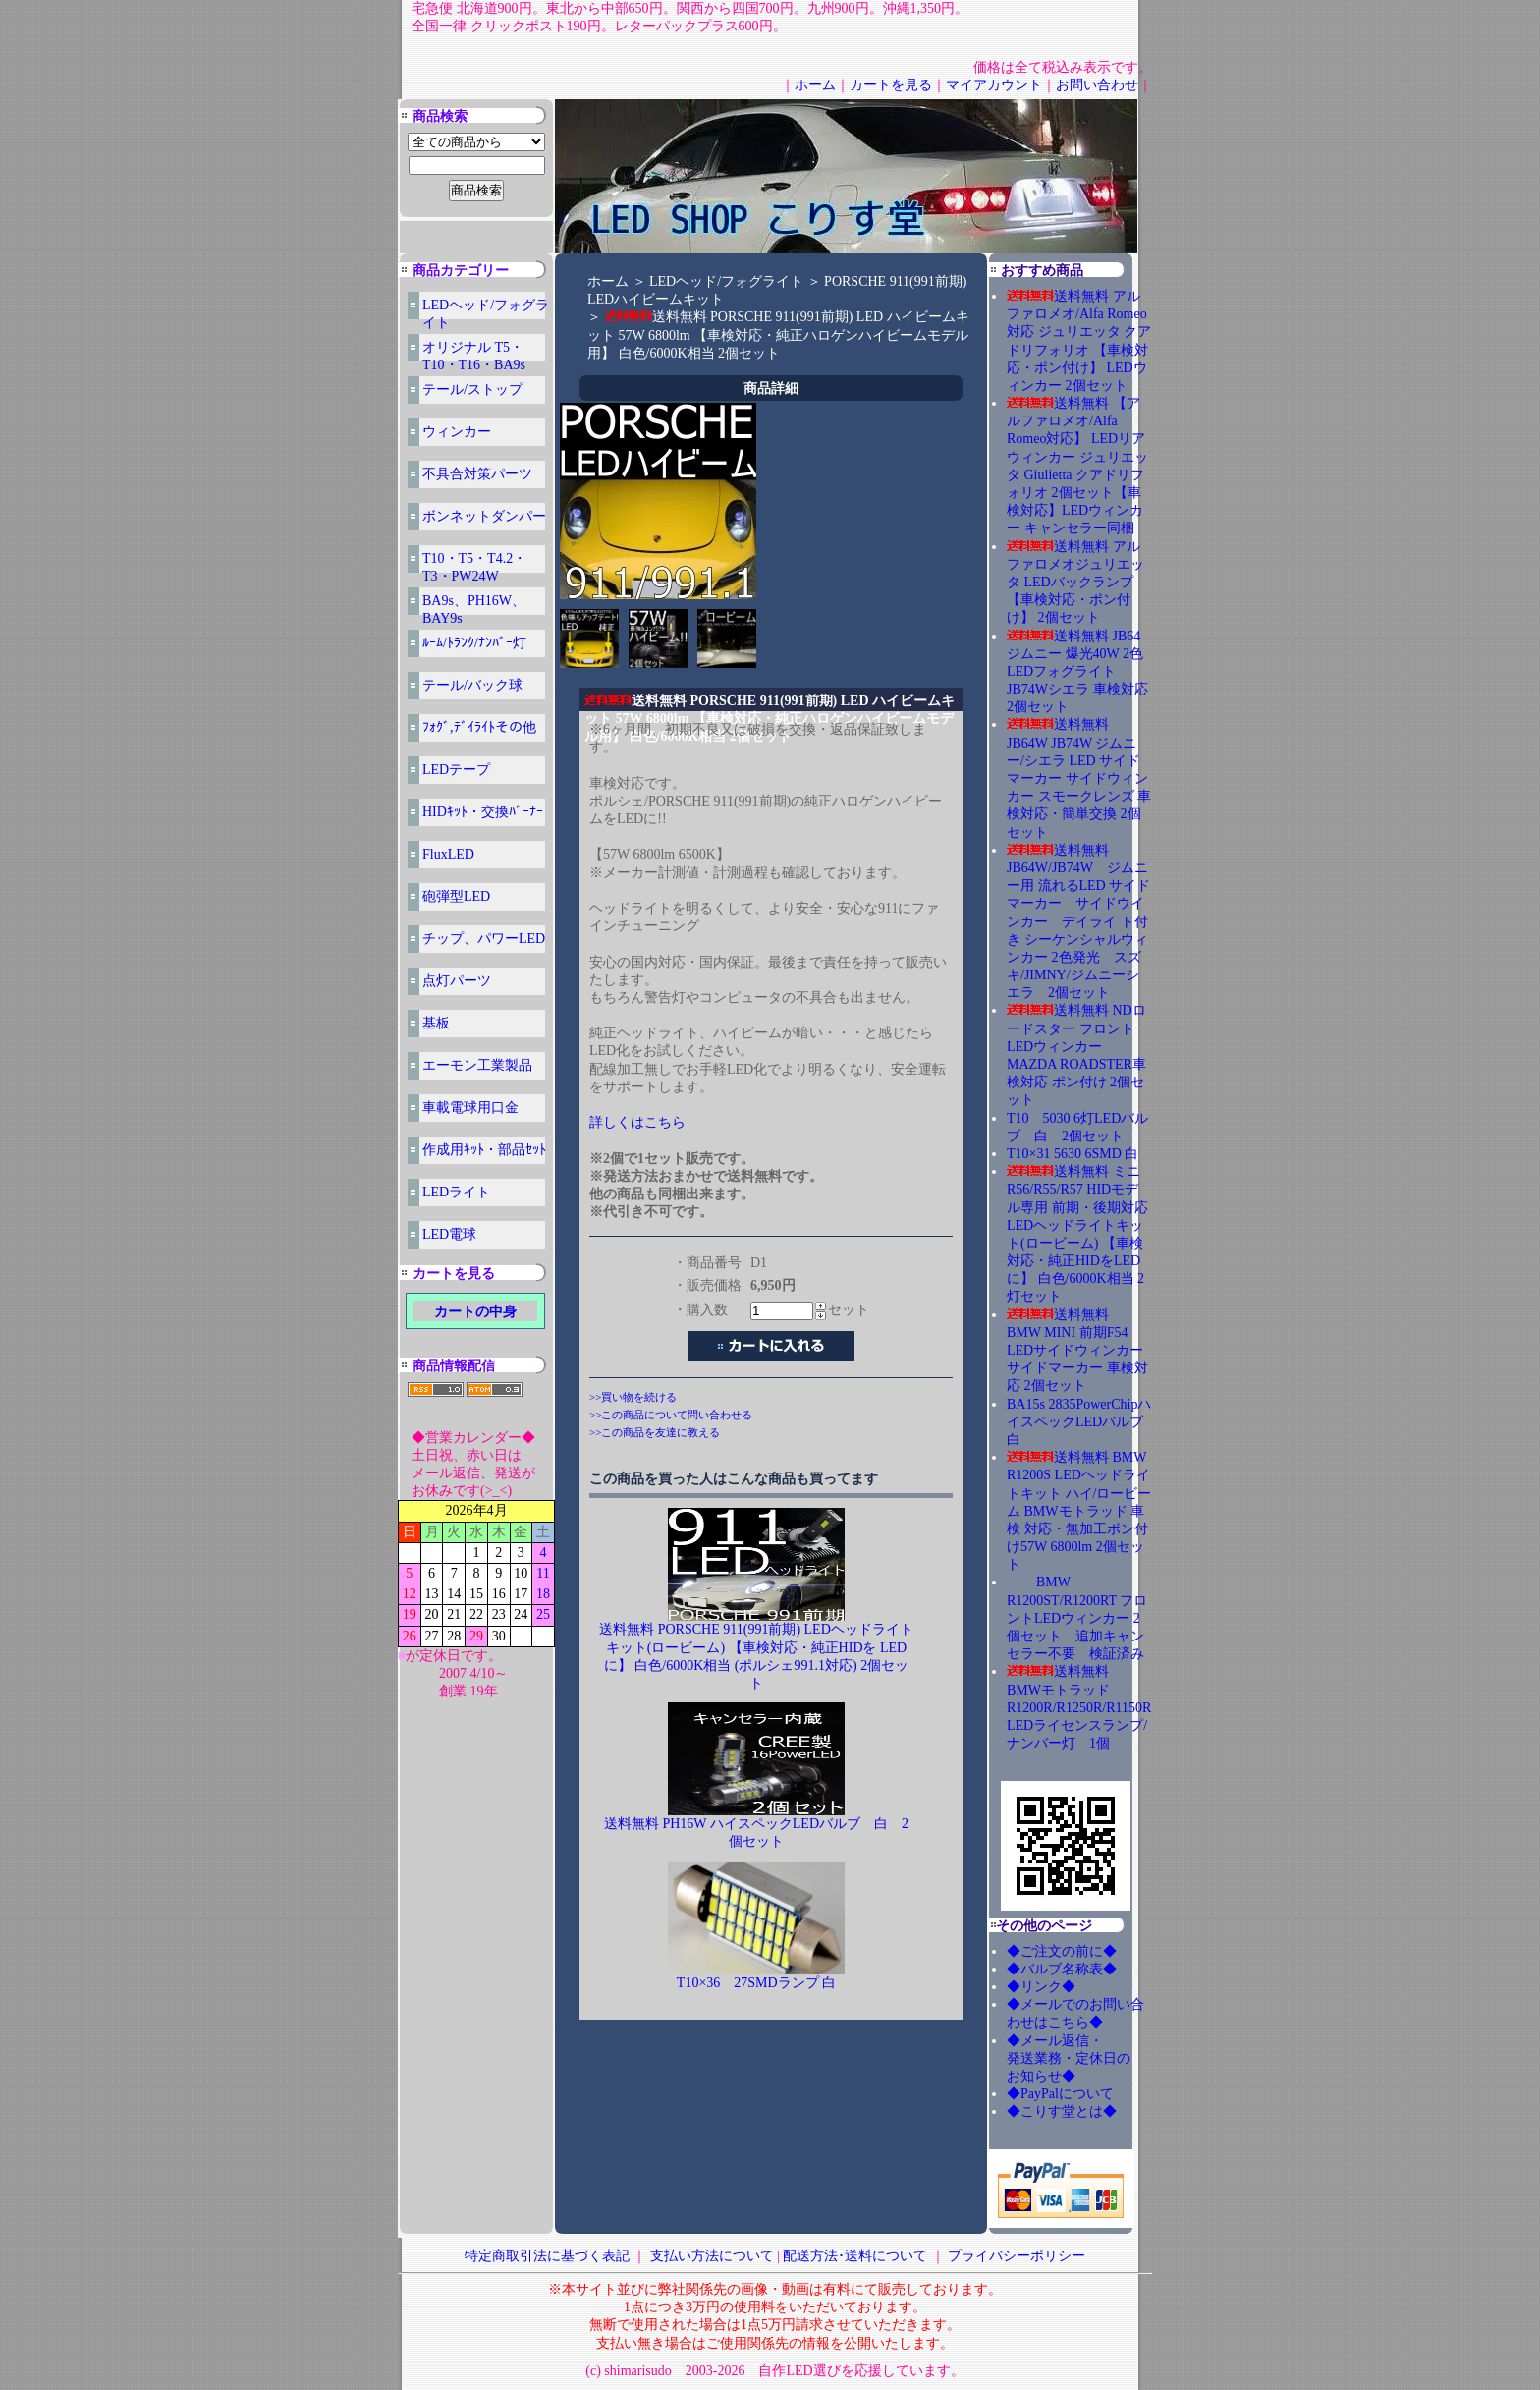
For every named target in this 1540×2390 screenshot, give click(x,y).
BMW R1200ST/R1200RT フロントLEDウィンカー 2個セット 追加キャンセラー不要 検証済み (1077, 1618)
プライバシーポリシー (1016, 2256)
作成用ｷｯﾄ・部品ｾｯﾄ (484, 1149)
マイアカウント (994, 85)
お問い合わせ (1097, 85)
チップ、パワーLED (483, 938)
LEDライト (456, 1192)
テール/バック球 (472, 685)
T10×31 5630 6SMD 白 (1072, 1153)
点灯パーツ (456, 980)
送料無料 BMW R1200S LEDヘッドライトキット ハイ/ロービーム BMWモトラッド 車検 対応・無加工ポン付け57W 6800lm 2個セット (1079, 1511)
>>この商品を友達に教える (654, 1432)
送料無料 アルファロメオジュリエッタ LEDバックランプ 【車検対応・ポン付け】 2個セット (1075, 582)
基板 (436, 1023)
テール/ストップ (472, 389)
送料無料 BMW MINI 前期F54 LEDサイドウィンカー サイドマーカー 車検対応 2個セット (1077, 1350)
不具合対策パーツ (477, 474)
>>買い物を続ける (633, 1397)
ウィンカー (456, 431)
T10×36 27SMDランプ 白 (756, 1982)
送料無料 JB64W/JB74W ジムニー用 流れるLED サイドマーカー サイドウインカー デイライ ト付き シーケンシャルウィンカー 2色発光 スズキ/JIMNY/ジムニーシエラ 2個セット (1078, 922)
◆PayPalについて (1060, 2093)
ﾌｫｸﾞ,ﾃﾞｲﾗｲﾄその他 (479, 727)
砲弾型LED (456, 896)
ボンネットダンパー (484, 516)
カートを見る (891, 85)
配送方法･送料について (855, 2256)
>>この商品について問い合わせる (670, 1414)
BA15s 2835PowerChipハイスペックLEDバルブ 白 (1079, 1422)
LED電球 (449, 1234)
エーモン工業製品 (477, 1065)
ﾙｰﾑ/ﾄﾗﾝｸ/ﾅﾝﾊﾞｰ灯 (474, 643)
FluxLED (448, 854)
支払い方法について (712, 2256)
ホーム (815, 85)
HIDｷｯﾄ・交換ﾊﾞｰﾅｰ (482, 812)
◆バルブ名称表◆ (1062, 1969)
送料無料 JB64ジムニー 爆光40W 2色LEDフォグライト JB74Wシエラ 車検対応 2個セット (1077, 672)
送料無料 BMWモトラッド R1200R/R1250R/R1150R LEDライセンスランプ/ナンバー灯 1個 (1079, 1707)
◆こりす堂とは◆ (1062, 2111)
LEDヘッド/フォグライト (726, 281)
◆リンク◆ (1041, 1986)
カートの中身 (475, 1312)
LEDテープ (456, 769)
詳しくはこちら (637, 1122)
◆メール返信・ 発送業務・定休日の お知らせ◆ (1089, 2058)
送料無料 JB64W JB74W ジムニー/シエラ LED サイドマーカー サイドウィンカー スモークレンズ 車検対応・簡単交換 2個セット (1079, 778)
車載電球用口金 (470, 1107)
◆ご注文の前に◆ (1062, 1951)
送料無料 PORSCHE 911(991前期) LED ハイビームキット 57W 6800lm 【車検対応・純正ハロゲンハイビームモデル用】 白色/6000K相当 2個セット (778, 334)
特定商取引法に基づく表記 (547, 2256)
